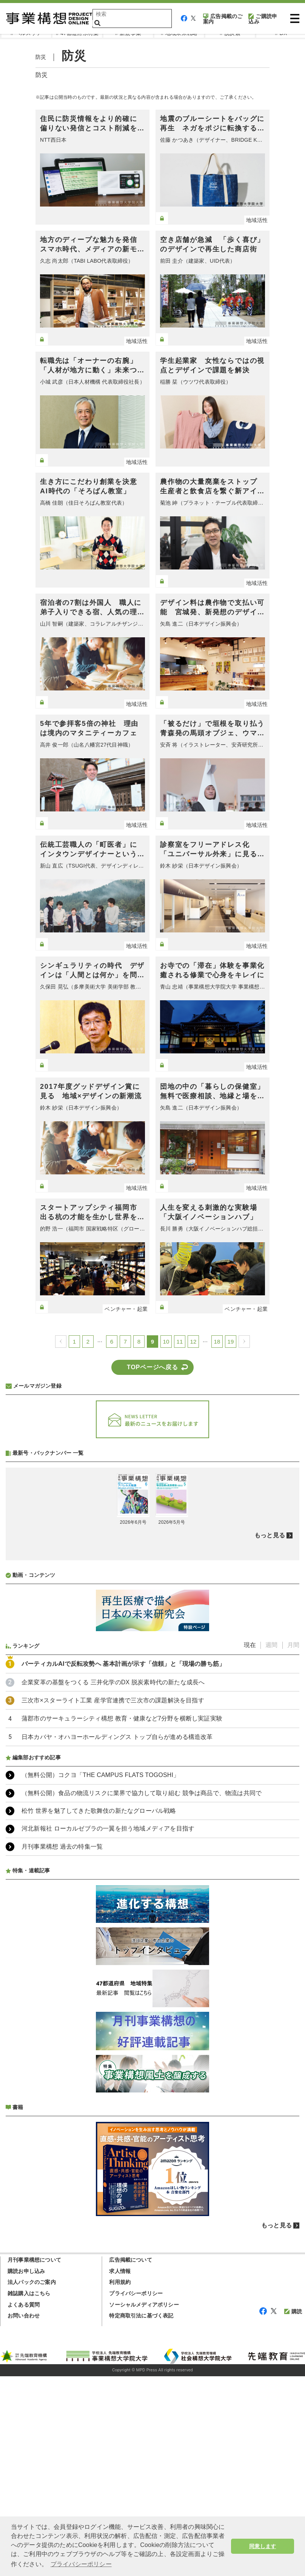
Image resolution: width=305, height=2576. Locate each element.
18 (217, 1341)
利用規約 (120, 2481)
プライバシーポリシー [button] (81, 2564)
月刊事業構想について (34, 2459)
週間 (271, 1844)
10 (166, 1341)
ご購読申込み (262, 19)
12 (193, 1341)
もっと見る (269, 1735)
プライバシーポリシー (136, 2493)
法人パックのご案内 (32, 2481)
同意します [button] (262, 2546)
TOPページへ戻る (152, 1367)
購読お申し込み (26, 2470)
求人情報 (120, 2470)
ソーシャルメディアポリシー (144, 2504)
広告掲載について (130, 2459)
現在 (250, 1844)
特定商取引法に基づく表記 (141, 2515)
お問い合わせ (24, 2515)
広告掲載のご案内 (222, 19)
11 (179, 1341)
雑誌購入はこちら (29, 2493)
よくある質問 (24, 2504)
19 (231, 1341)
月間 (293, 1844)
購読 (293, 2511)
